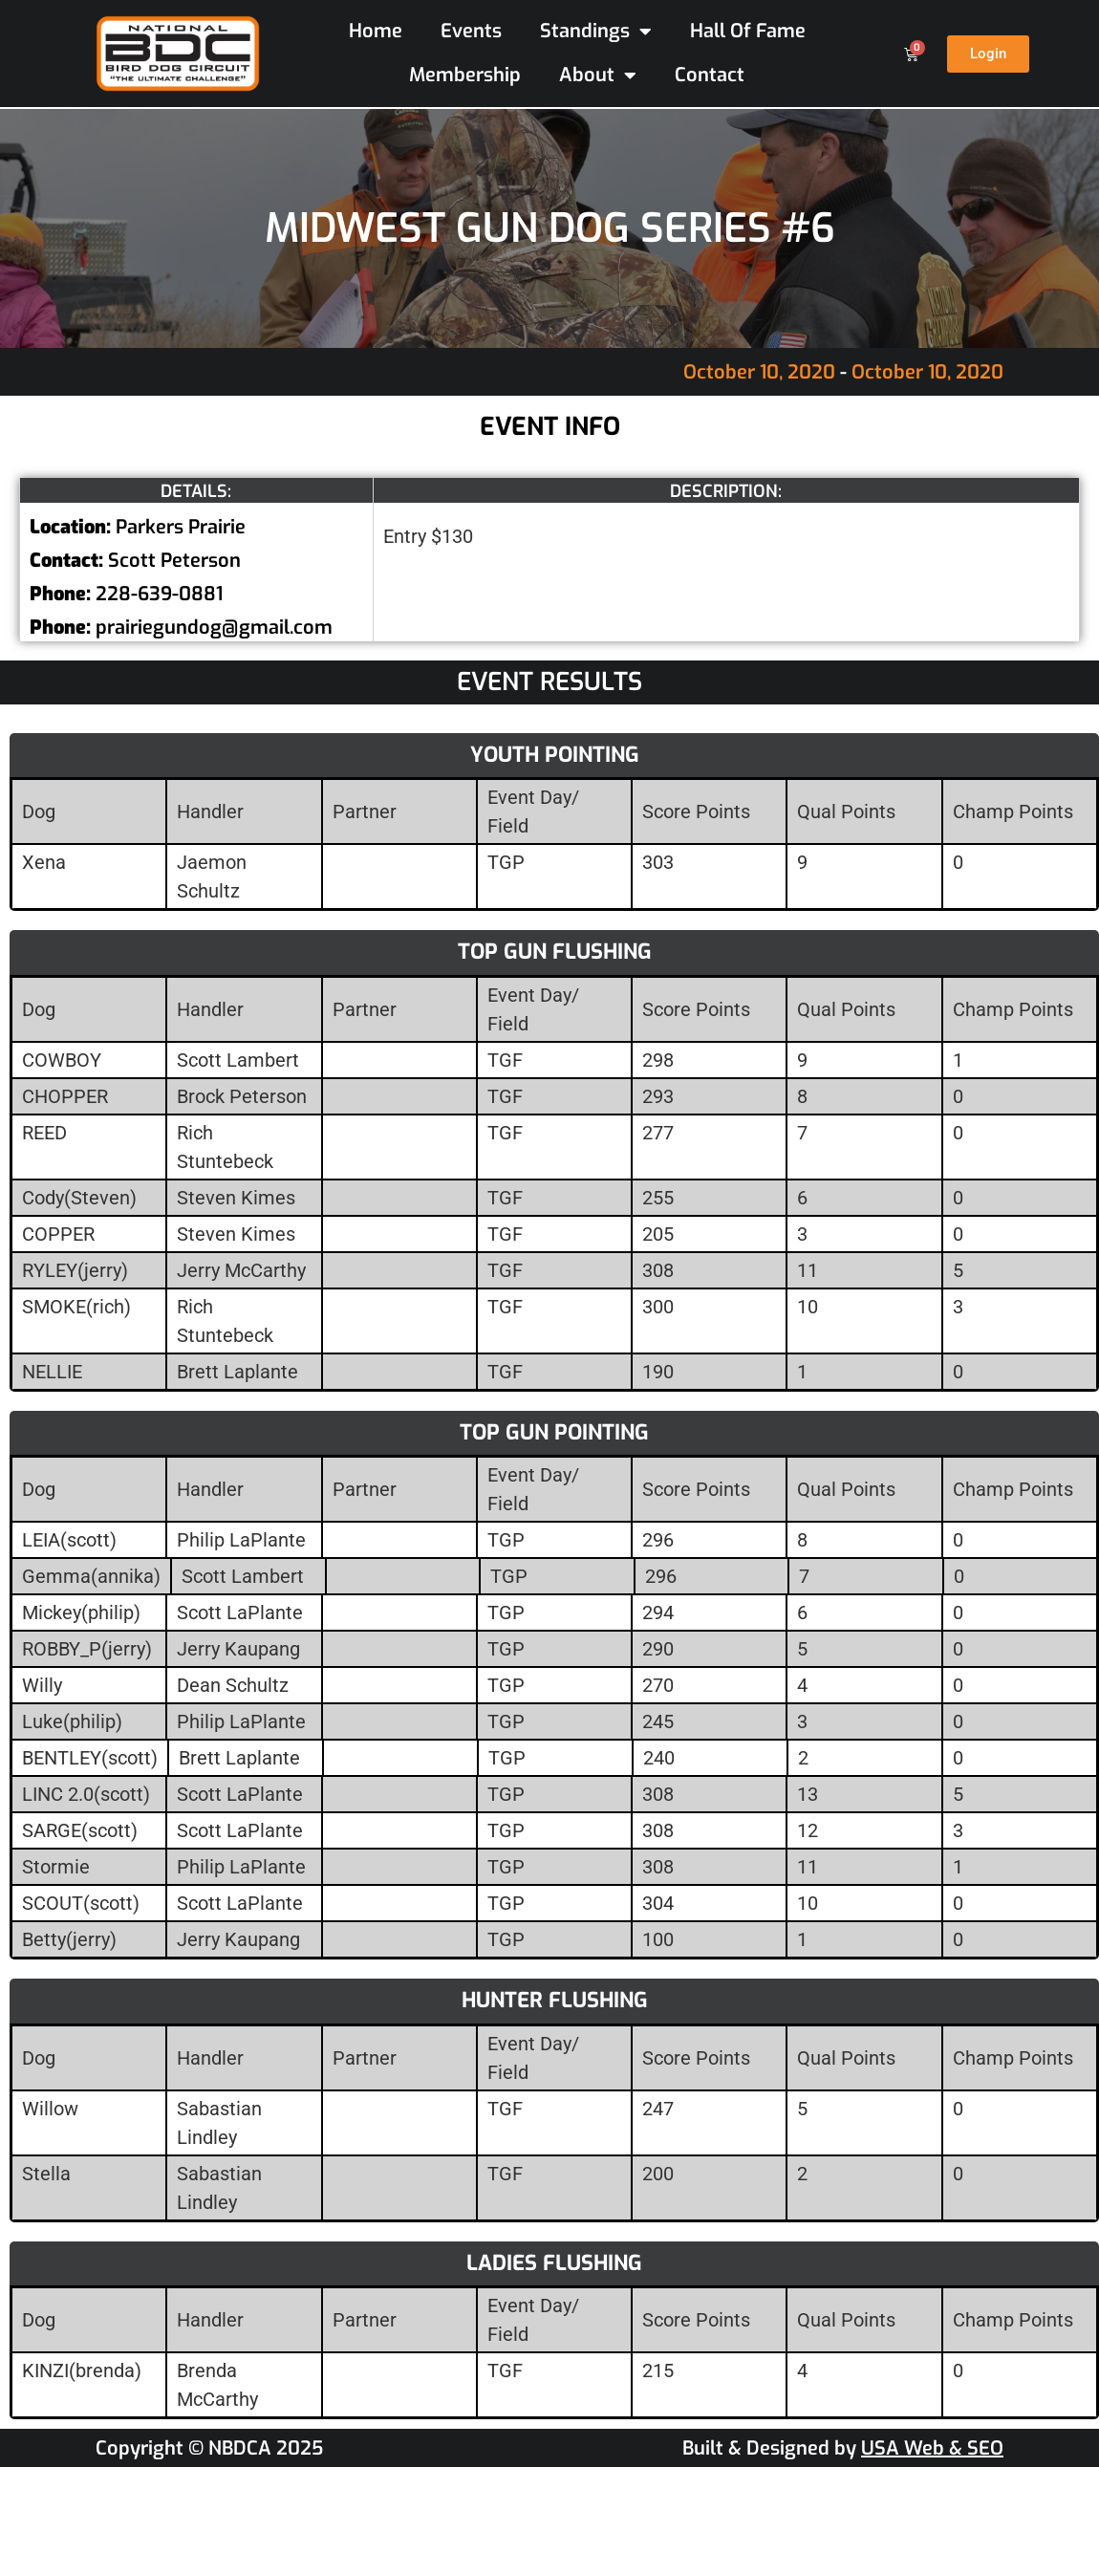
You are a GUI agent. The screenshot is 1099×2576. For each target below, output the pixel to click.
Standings (596, 31)
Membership (465, 75)
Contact (709, 75)
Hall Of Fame (748, 31)
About (597, 75)
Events (471, 31)
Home (375, 31)
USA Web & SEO (932, 2448)
